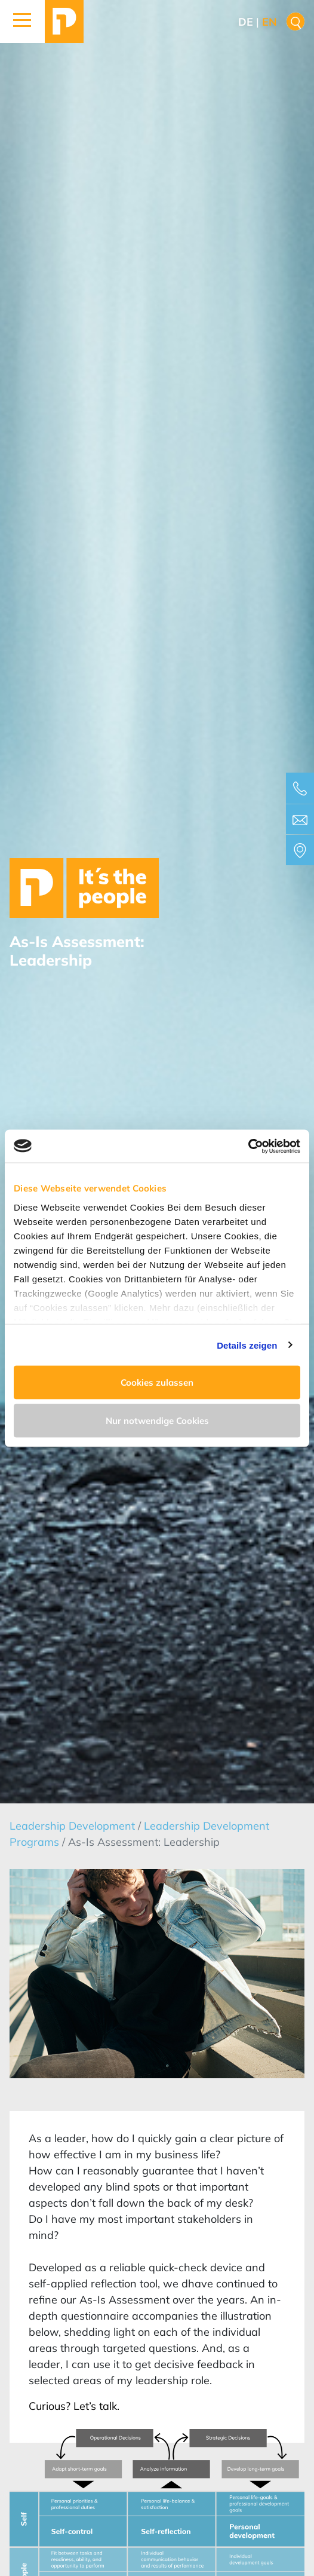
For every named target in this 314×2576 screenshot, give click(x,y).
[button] (22, 21)
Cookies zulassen (157, 1382)
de (245, 22)
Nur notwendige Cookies (157, 1420)
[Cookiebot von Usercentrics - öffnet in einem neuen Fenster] (248, 1146)
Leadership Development (74, 1826)
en (269, 22)
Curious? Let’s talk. (74, 2406)
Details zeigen (247, 1345)
